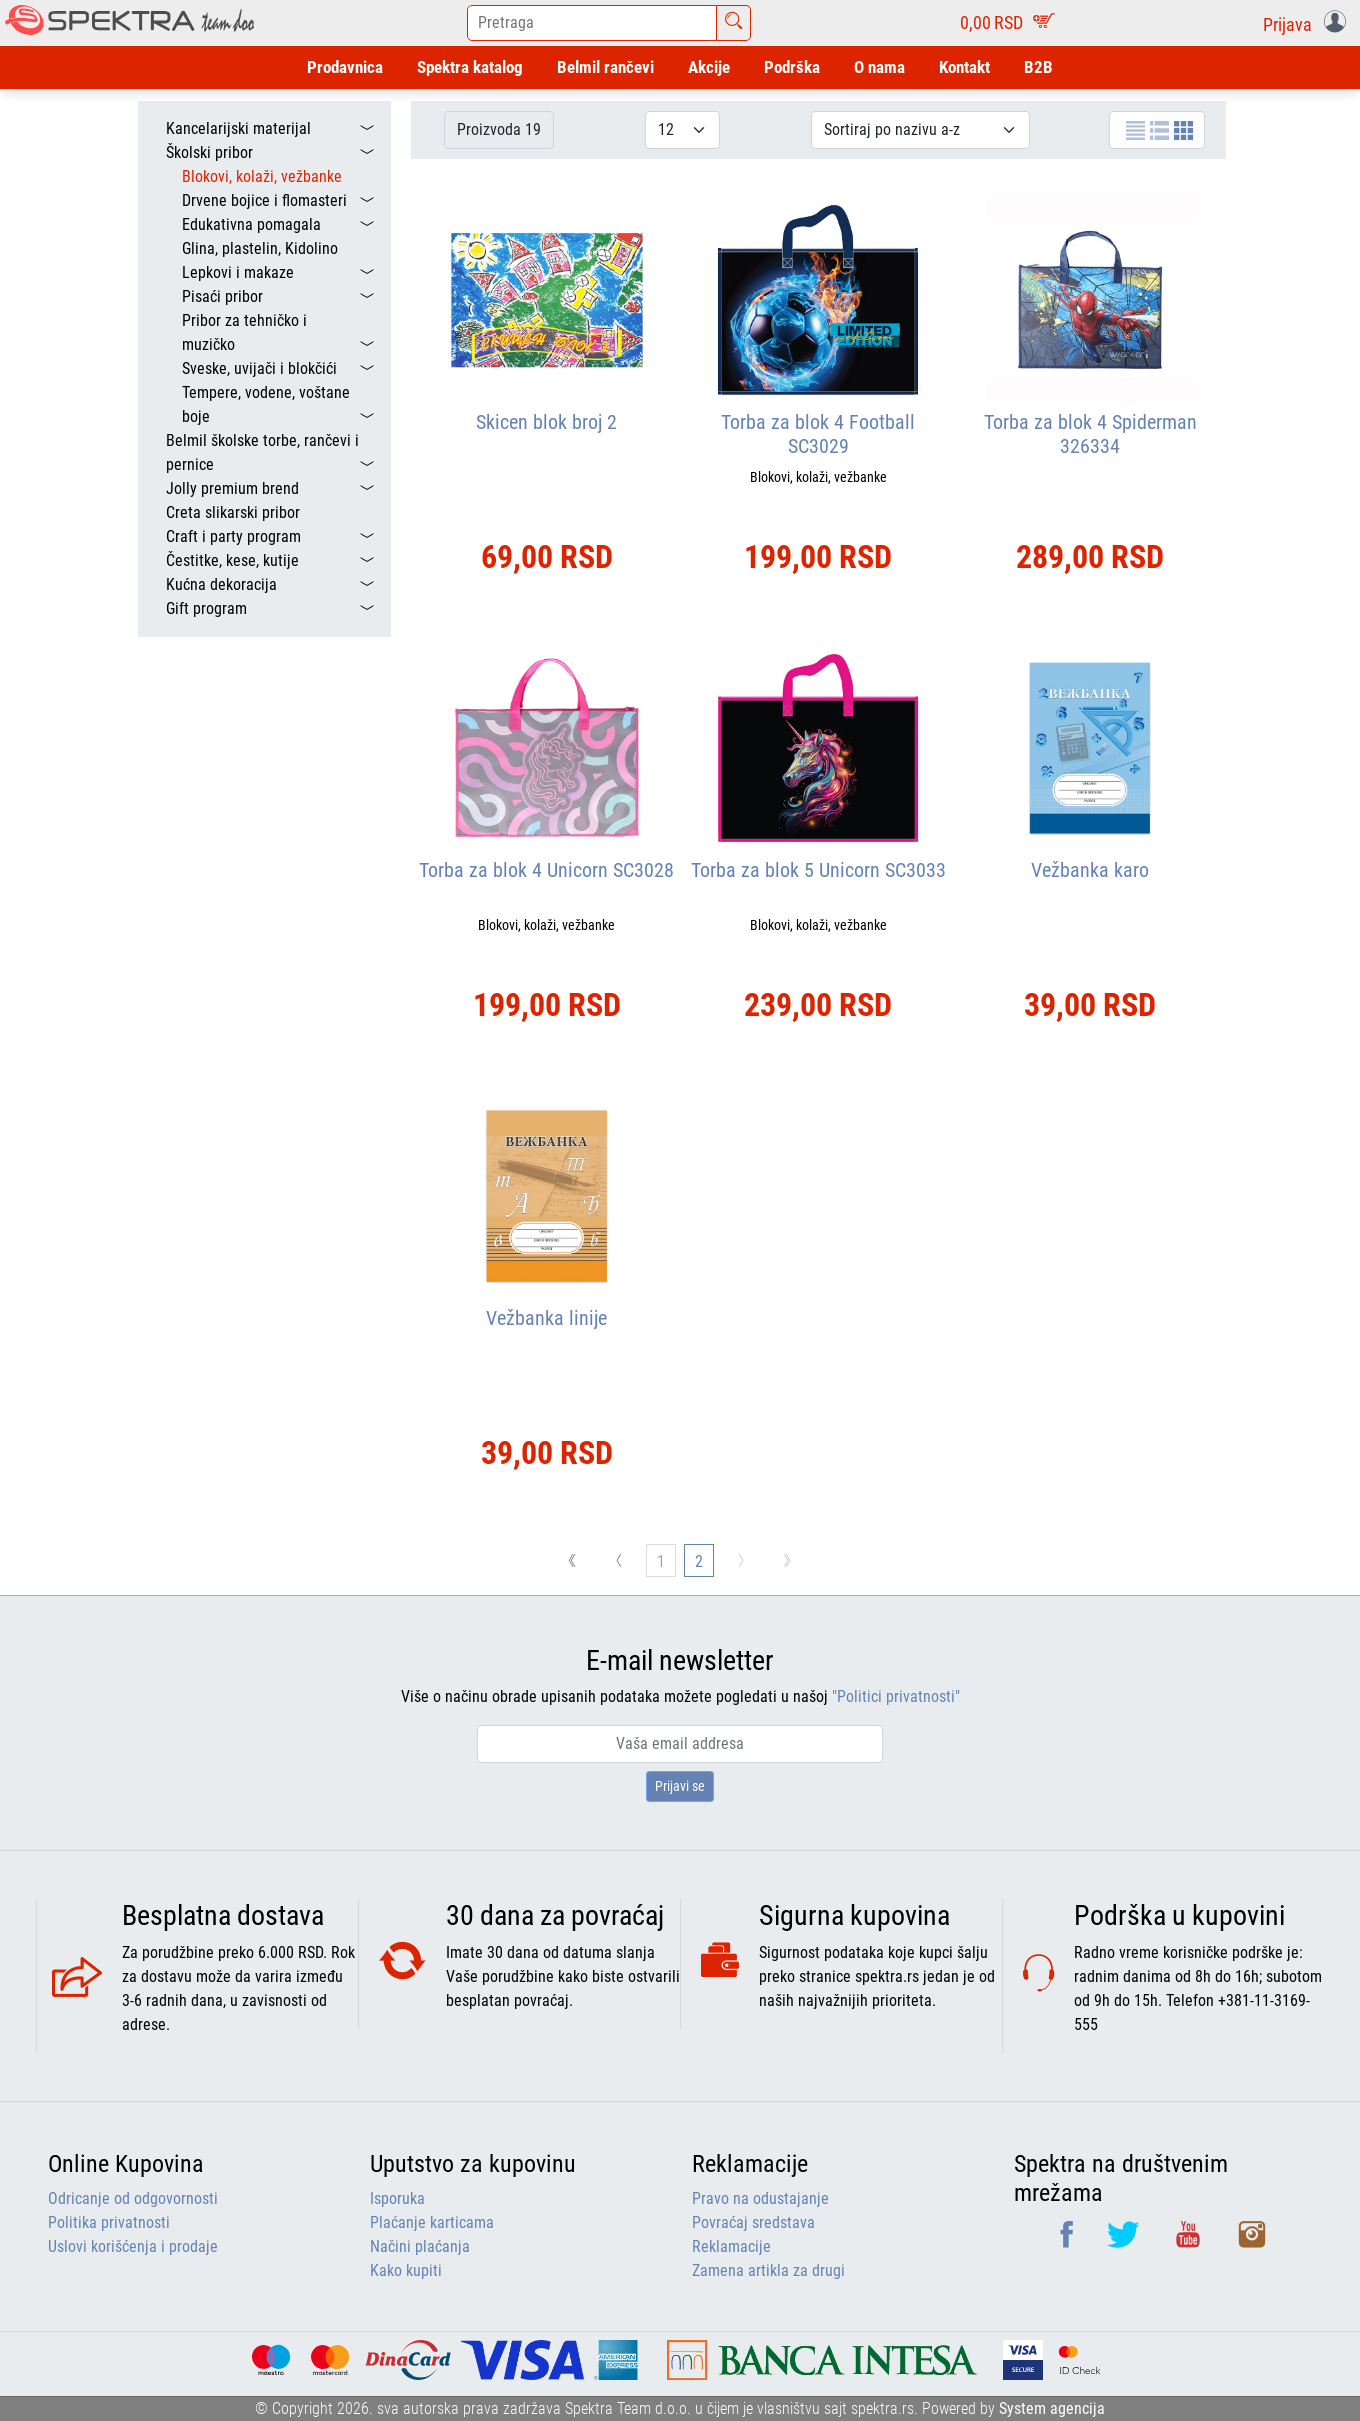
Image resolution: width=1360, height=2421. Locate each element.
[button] (1308, 23)
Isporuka (397, 2198)
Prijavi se (680, 1786)
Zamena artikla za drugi (768, 2270)
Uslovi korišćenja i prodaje (133, 2246)
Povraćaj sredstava (753, 2222)
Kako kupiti (406, 2270)
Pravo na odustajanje (760, 2198)
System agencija (1052, 2408)
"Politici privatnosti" (896, 1696)
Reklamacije (731, 2246)
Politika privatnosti (109, 2222)
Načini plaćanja (420, 2246)
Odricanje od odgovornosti (133, 2198)
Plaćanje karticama (432, 2222)
